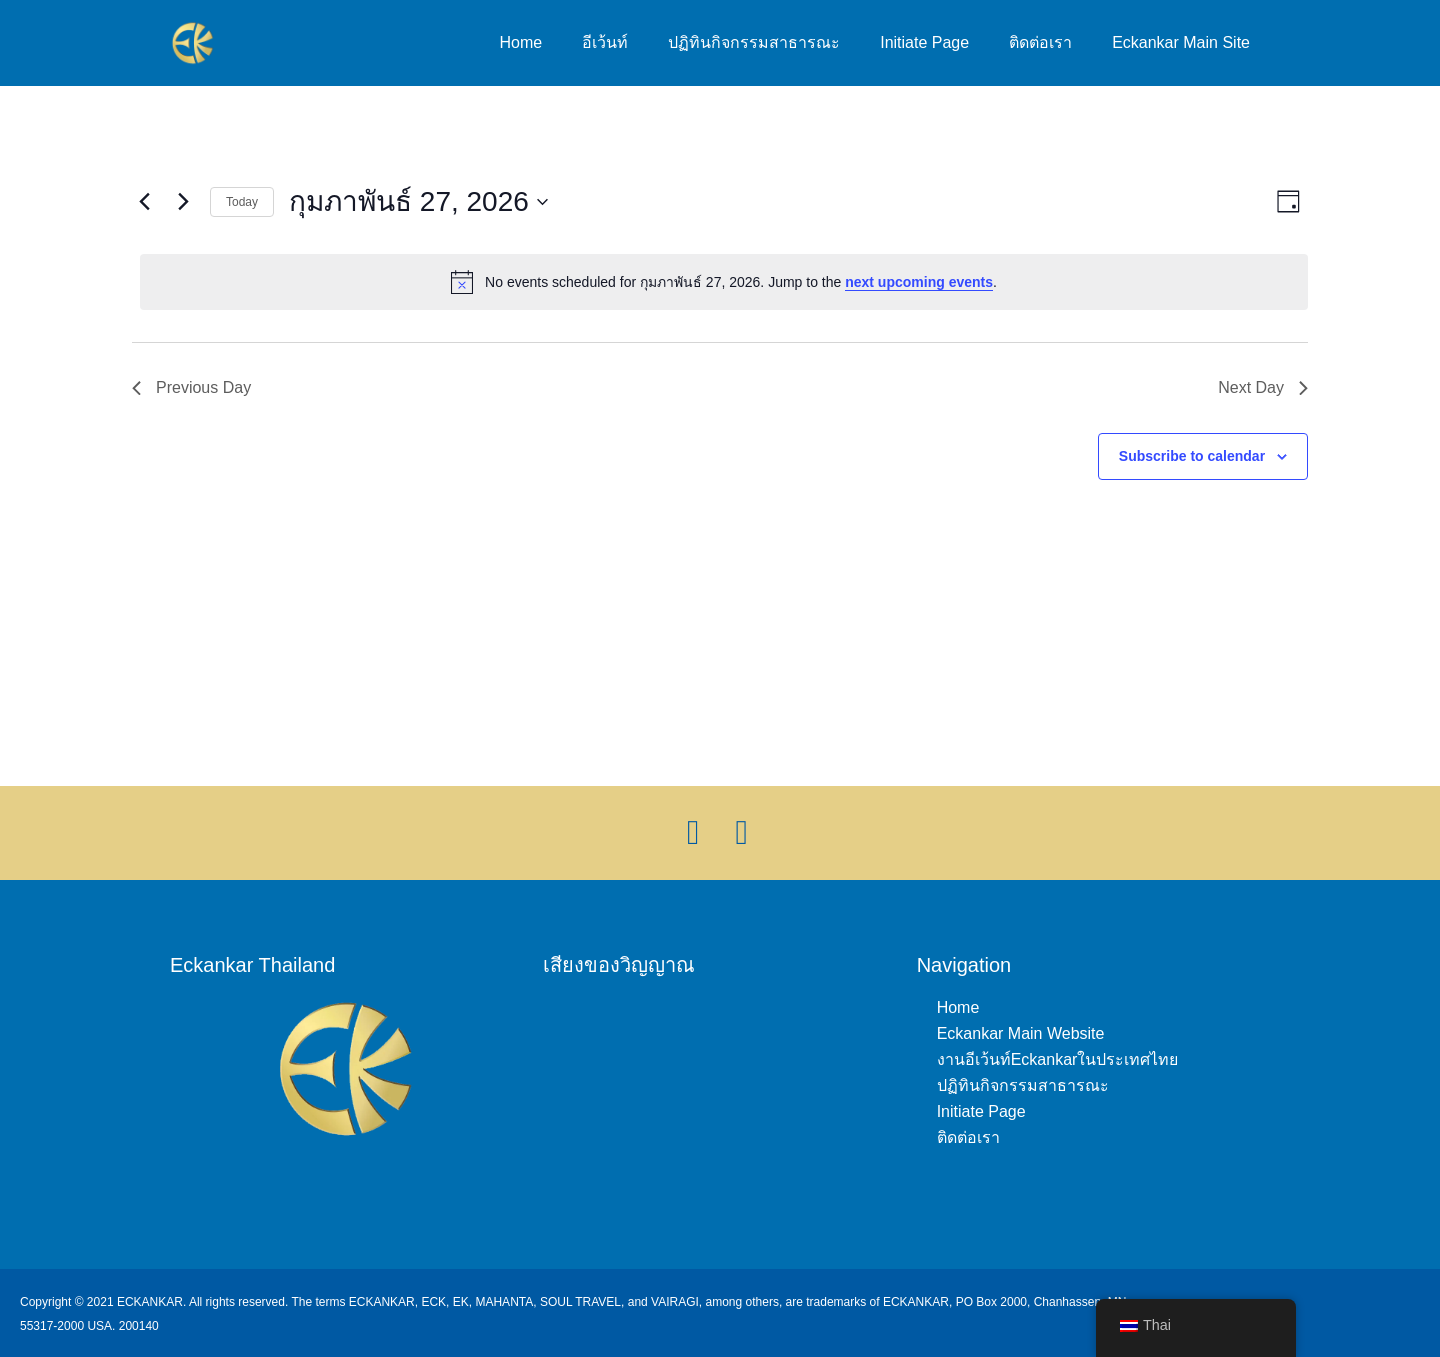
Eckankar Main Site (1181, 42)
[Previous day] (144, 202)
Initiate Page (924, 42)
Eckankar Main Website (1021, 1033)
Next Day (1263, 387)
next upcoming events (919, 282)
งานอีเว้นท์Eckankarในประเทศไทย (1058, 1059)
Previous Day (191, 387)
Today (242, 202)
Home (521, 42)
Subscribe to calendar (1192, 456)
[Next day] (183, 202)
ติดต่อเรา (1040, 42)
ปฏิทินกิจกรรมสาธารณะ (754, 42)
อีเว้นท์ (605, 42)
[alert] (724, 282)
